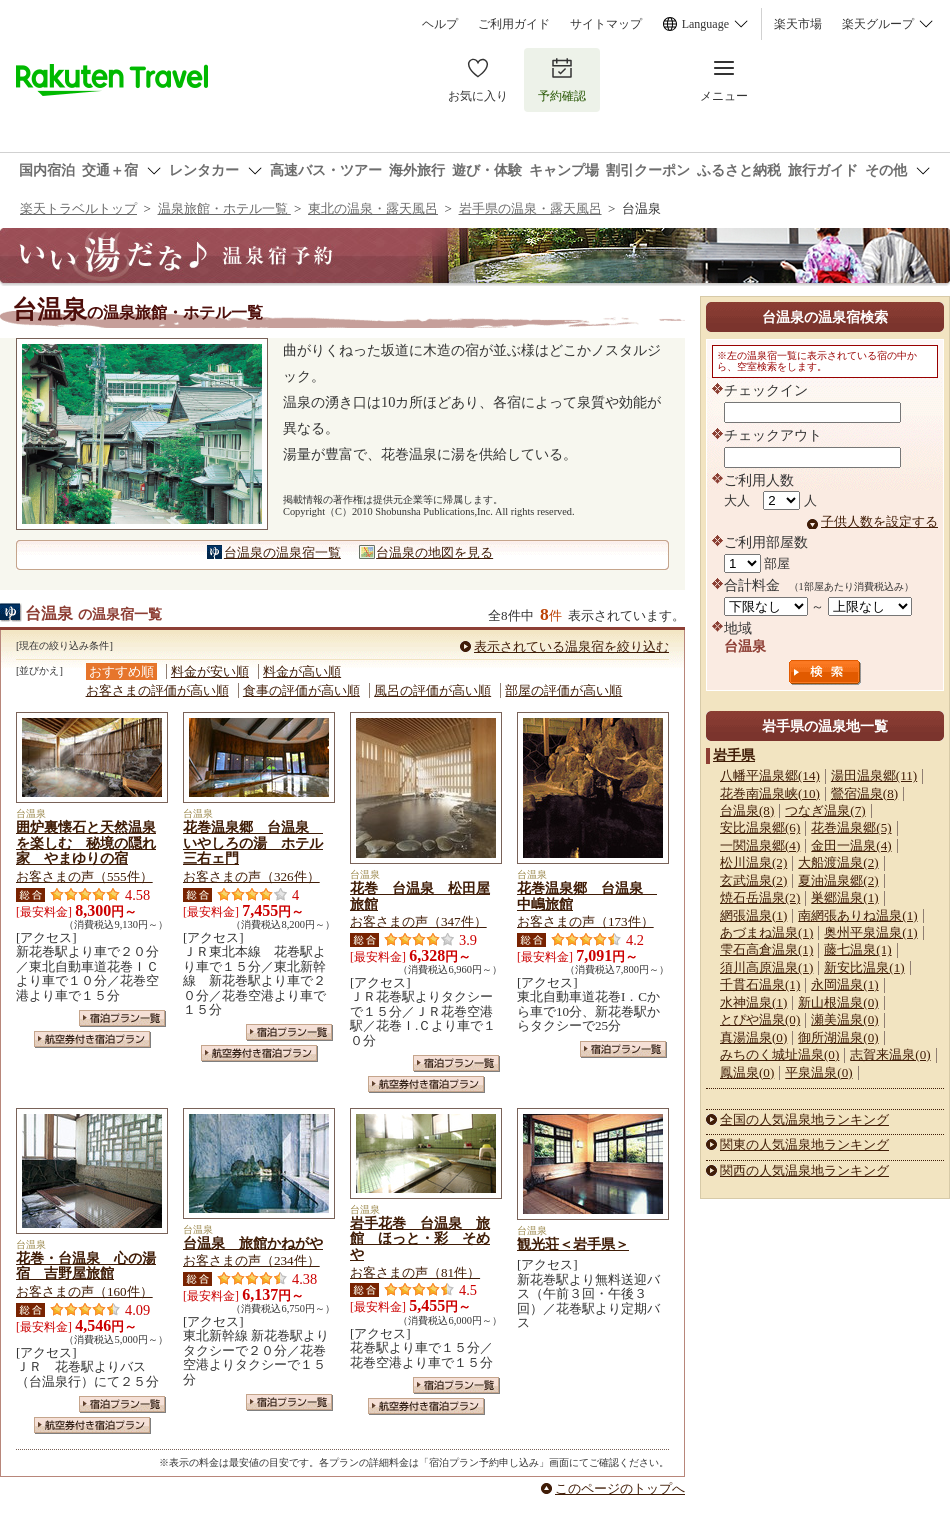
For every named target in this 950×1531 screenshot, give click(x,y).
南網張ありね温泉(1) (857, 915)
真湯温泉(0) (753, 1037)
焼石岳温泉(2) (760, 897)
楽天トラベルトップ (78, 208)
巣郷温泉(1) (844, 897)
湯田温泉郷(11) (874, 775)
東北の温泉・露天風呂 (373, 208)
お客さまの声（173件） (585, 921)
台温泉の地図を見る (434, 552)
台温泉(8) (747, 810)
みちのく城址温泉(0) (779, 1054)
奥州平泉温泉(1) (870, 932)
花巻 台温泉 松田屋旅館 (420, 896)
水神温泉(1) (753, 1002)
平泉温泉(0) (818, 1072)
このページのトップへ (620, 1488)
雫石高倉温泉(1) (766, 949)
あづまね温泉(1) (766, 932)
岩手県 (734, 755)
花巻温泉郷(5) (851, 827)
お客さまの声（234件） (251, 1260)
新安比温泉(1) (864, 967)
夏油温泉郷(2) (838, 880)
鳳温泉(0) (747, 1072)
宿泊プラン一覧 (122, 1018)
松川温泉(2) (753, 862)
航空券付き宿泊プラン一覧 (92, 1039)
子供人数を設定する (879, 521)
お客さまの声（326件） (251, 876)
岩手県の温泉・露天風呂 (530, 208)
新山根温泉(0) (838, 1002)
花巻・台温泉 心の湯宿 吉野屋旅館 (86, 1266)
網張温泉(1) (753, 915)
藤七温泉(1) (857, 949)
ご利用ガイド (514, 24)
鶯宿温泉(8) (864, 793)
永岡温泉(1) (844, 984)
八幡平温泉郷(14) (770, 775)
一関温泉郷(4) (760, 845)
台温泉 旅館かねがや (253, 1243)
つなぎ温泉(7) (825, 810)
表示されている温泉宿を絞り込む (571, 646)
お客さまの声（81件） (415, 1272)
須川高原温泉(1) (766, 967)
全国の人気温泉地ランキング (804, 1119)
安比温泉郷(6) (760, 827)
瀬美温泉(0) (844, 1019)
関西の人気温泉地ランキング (804, 1170)
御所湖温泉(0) (838, 1037)
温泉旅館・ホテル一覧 (224, 208)
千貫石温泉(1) (760, 984)
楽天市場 (798, 24)
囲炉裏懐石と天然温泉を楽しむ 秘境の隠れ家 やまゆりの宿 (86, 843)
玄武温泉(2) (753, 880)
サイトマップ (606, 24)
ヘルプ (440, 24)
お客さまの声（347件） (418, 921)
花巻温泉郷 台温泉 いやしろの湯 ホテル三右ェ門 (253, 843)
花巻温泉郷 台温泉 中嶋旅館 (587, 896)
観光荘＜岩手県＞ (573, 1244)
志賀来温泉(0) (890, 1054)
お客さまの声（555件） (84, 876)
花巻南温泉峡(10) (770, 793)
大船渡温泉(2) (838, 862)
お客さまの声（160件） (84, 1291)
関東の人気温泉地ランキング (804, 1144)
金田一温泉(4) (851, 845)
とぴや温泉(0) (760, 1019)
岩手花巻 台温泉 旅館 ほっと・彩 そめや (420, 1239)
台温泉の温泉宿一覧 (282, 552)
